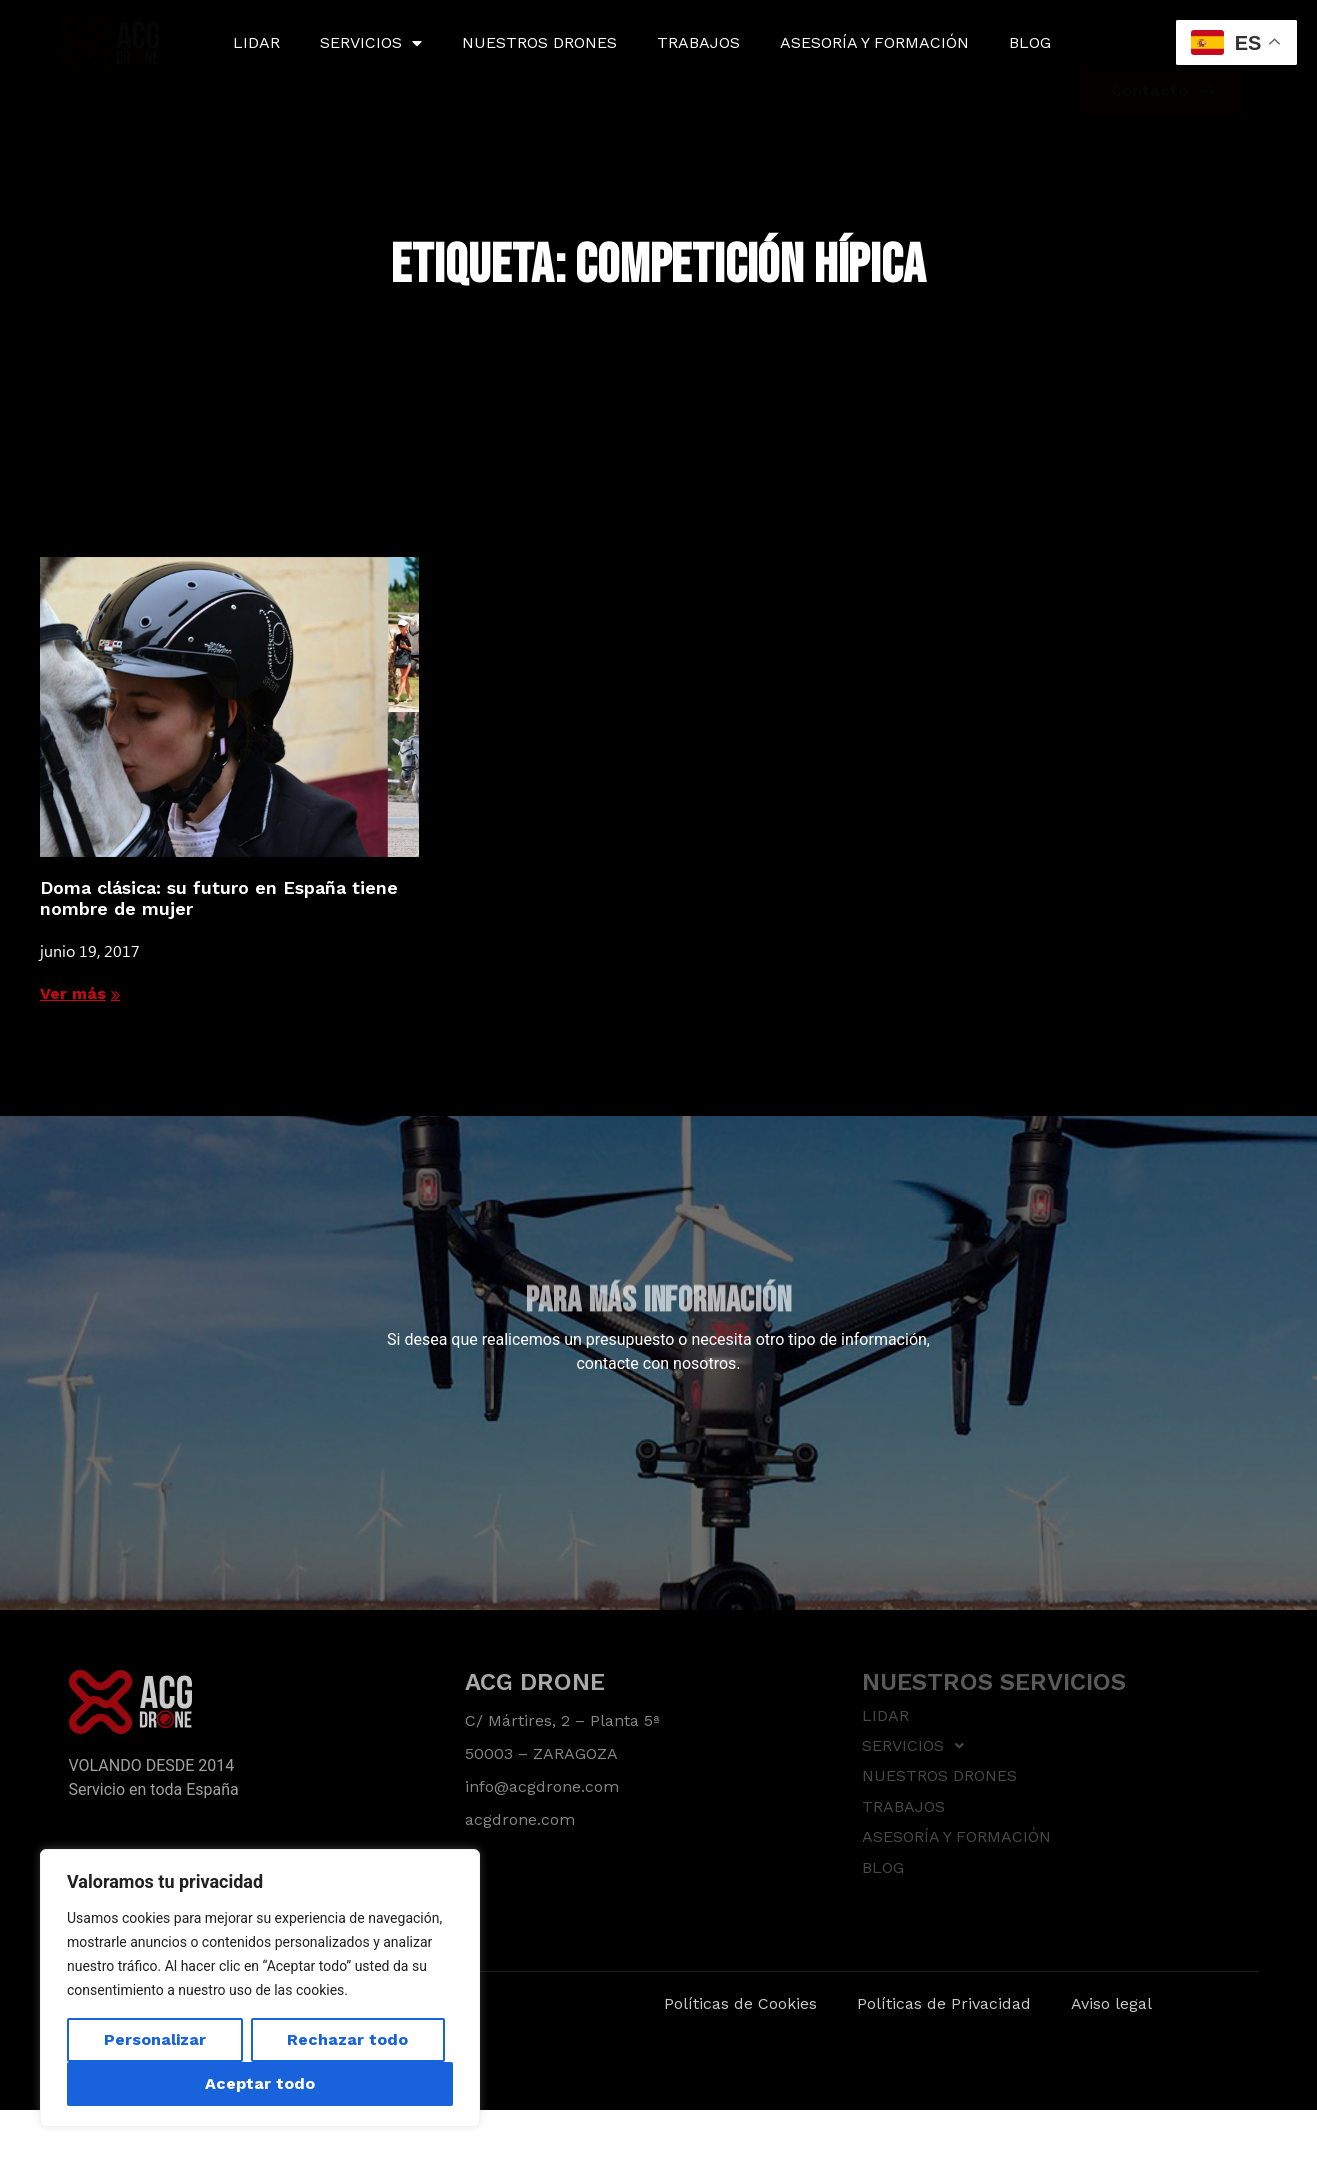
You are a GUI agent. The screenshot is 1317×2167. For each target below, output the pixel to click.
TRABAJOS (698, 42)
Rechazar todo (347, 2039)
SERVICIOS (371, 43)
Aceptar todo (260, 2083)
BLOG (1030, 42)
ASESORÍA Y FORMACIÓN (874, 42)
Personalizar (155, 2039)
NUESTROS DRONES (539, 42)
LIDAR (256, 42)
